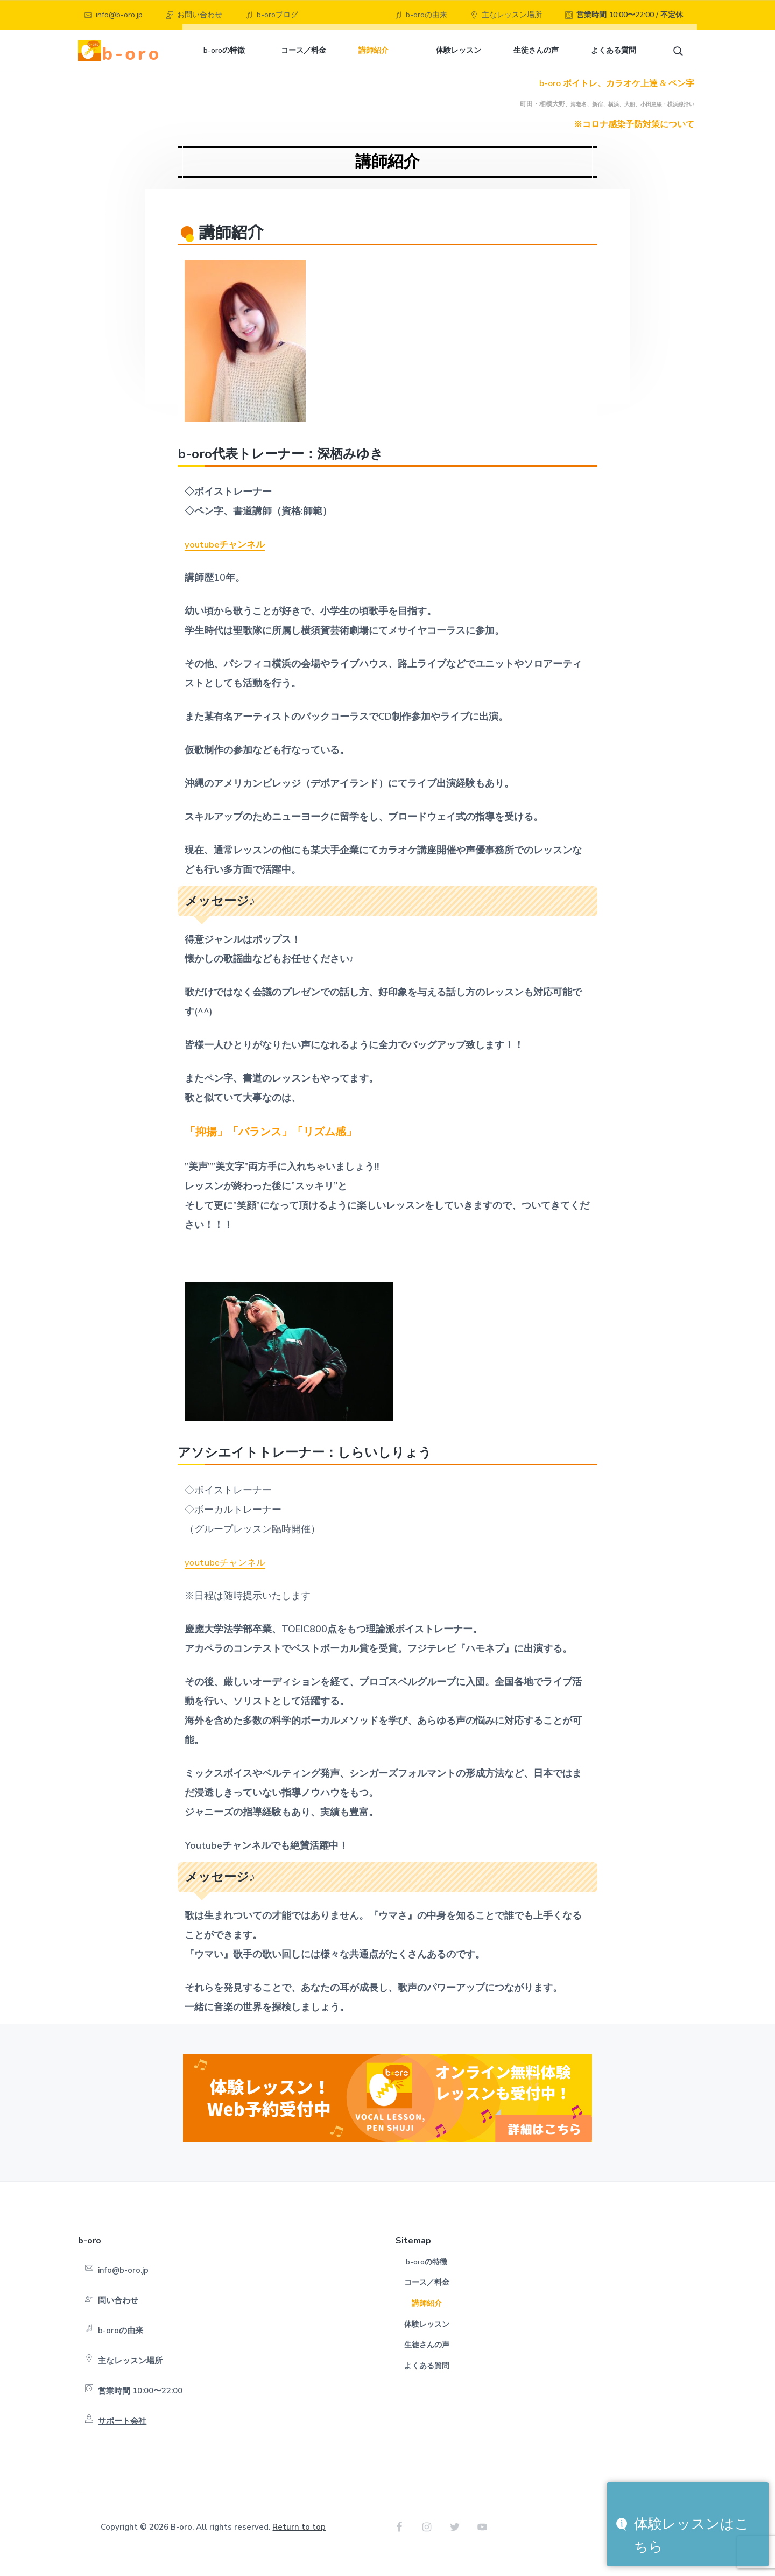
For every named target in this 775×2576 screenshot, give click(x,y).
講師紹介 (427, 2316)
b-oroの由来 (426, 15)
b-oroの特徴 (426, 2274)
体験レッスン (426, 2337)
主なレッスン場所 (512, 15)
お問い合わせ (199, 15)
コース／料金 (426, 2295)
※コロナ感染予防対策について (634, 137)
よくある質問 (426, 2378)
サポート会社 (122, 2433)
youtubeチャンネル (227, 556)
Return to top (299, 2539)
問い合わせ (118, 2312)
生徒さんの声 (426, 2357)
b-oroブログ (277, 15)
